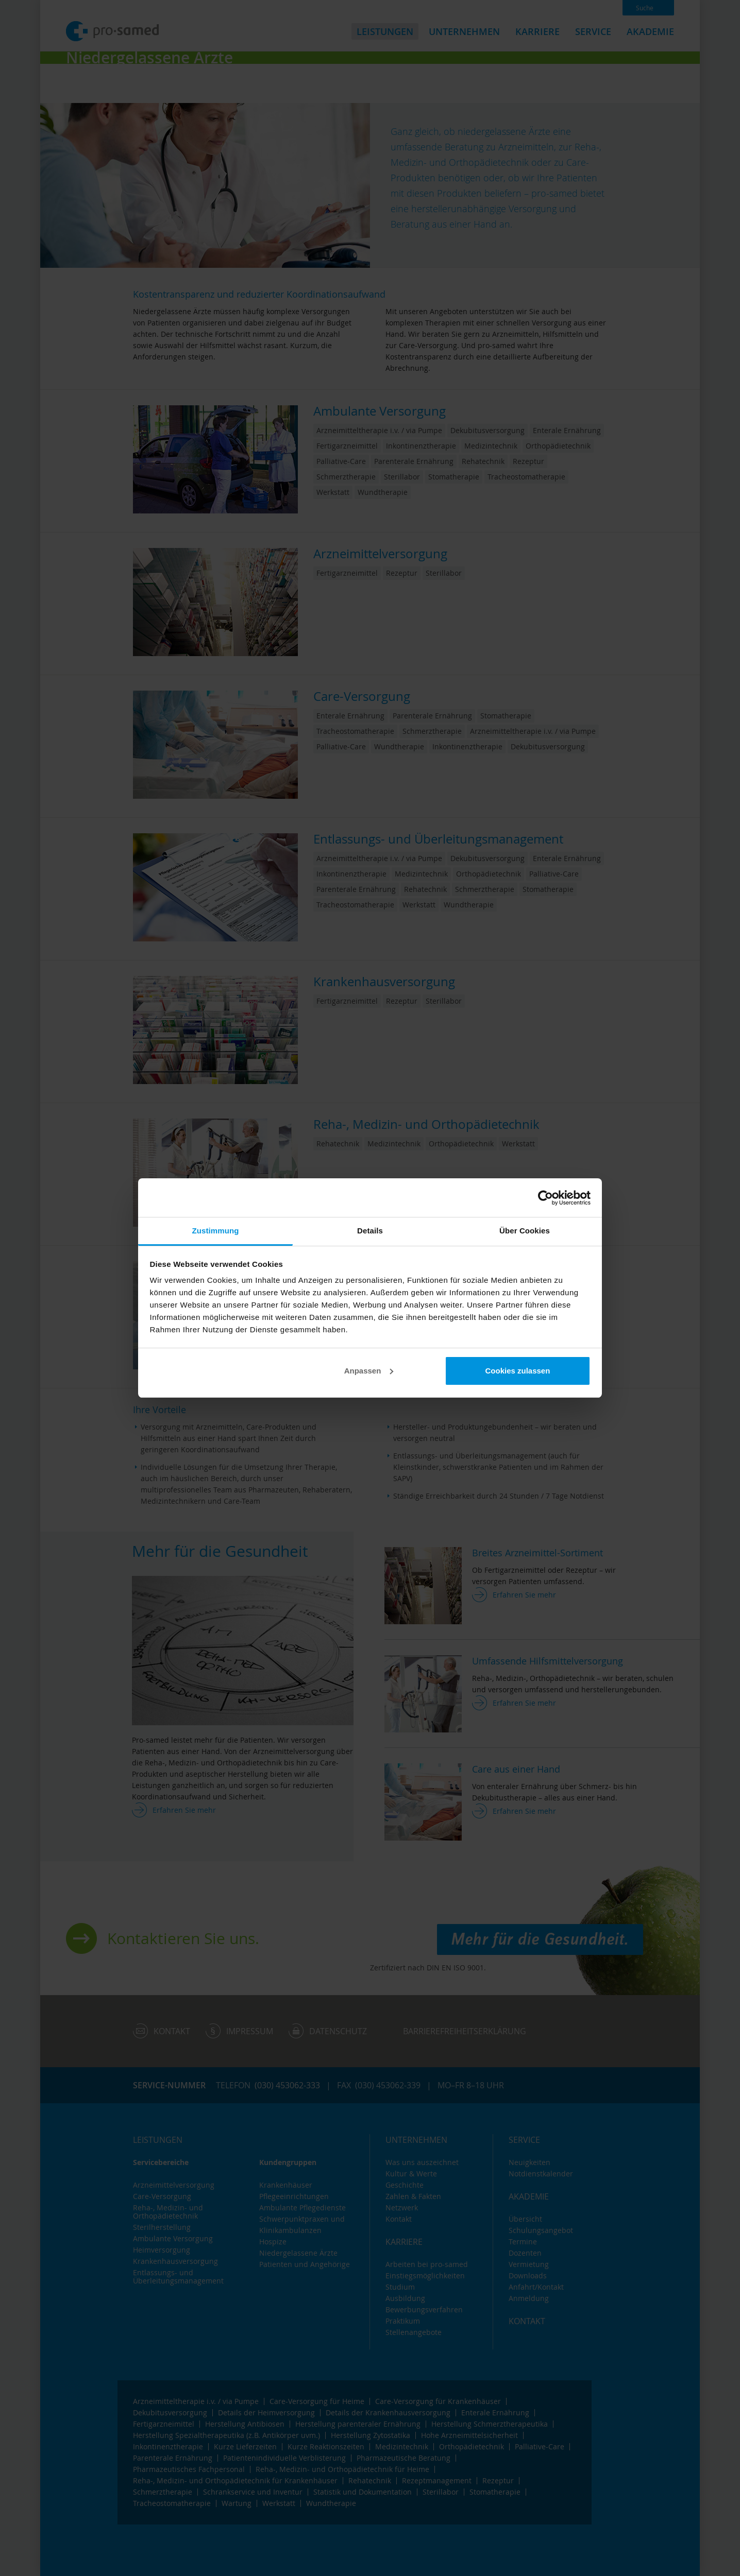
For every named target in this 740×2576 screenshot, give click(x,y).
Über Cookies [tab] (524, 1230)
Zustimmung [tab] (215, 1230)
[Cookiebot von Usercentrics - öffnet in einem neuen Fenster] (545, 1198)
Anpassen (369, 1370)
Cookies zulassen (517, 1370)
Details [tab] (370, 1230)
